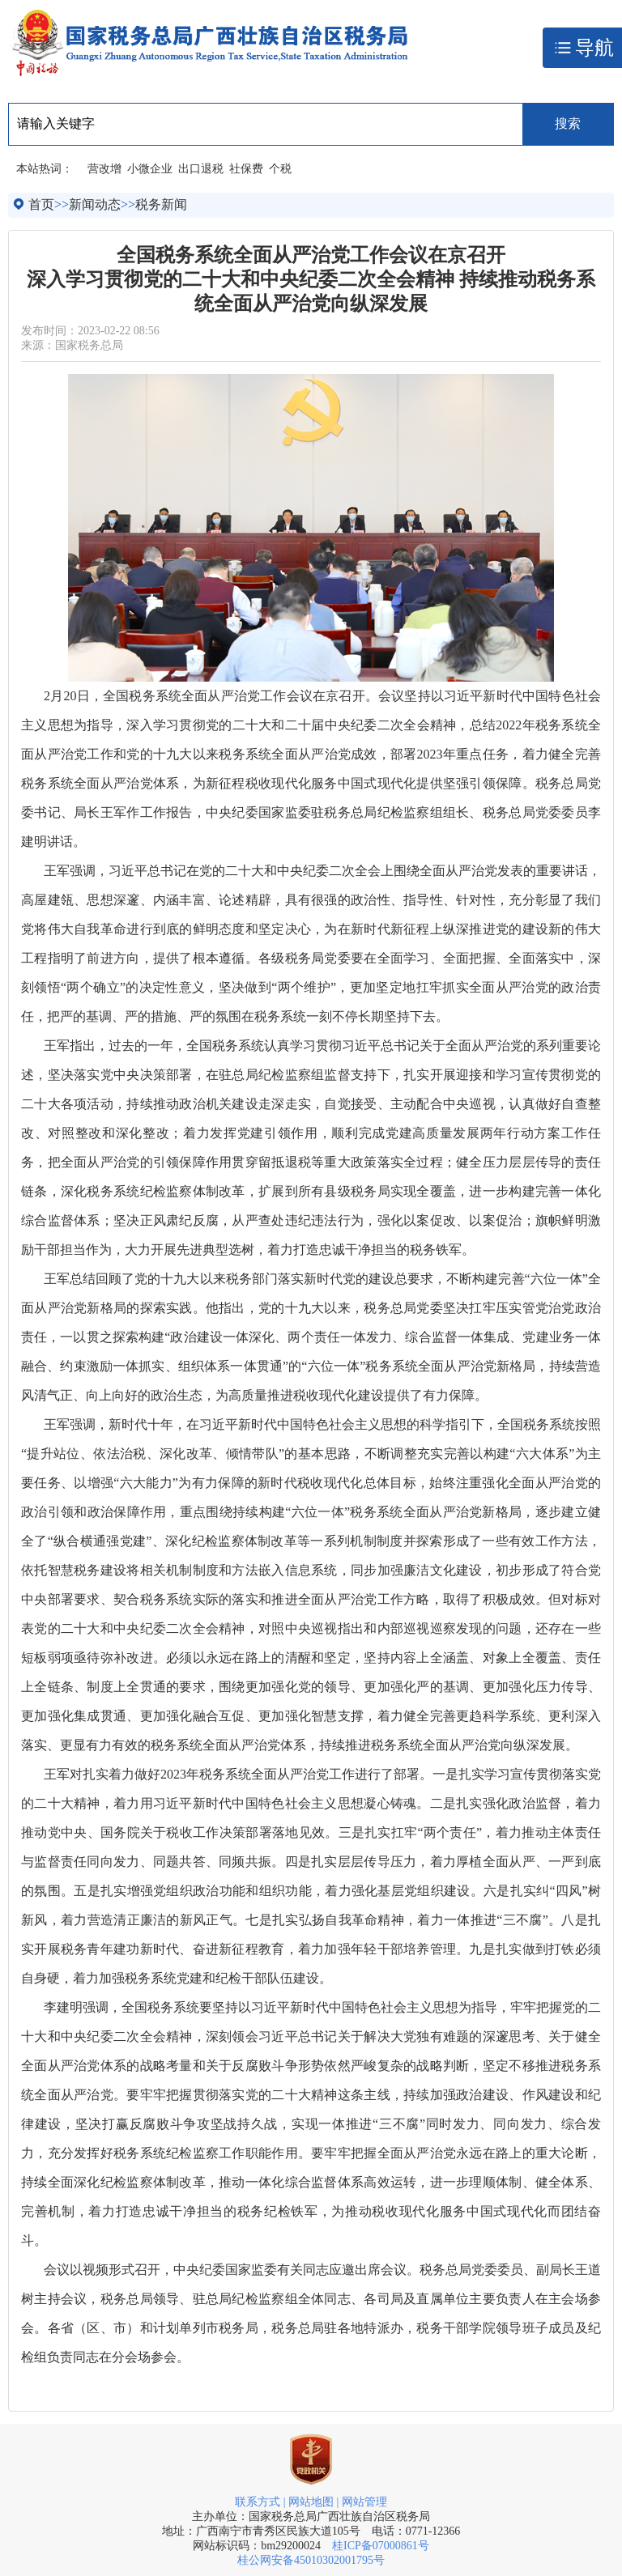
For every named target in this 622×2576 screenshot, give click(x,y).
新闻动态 (95, 204)
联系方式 (257, 2502)
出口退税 (201, 169)
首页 (41, 204)
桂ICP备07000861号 (380, 2546)
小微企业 (150, 169)
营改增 (104, 169)
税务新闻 (161, 204)
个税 (280, 169)
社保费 (246, 169)
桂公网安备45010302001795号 (311, 2560)
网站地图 (311, 2502)
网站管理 (364, 2502)
